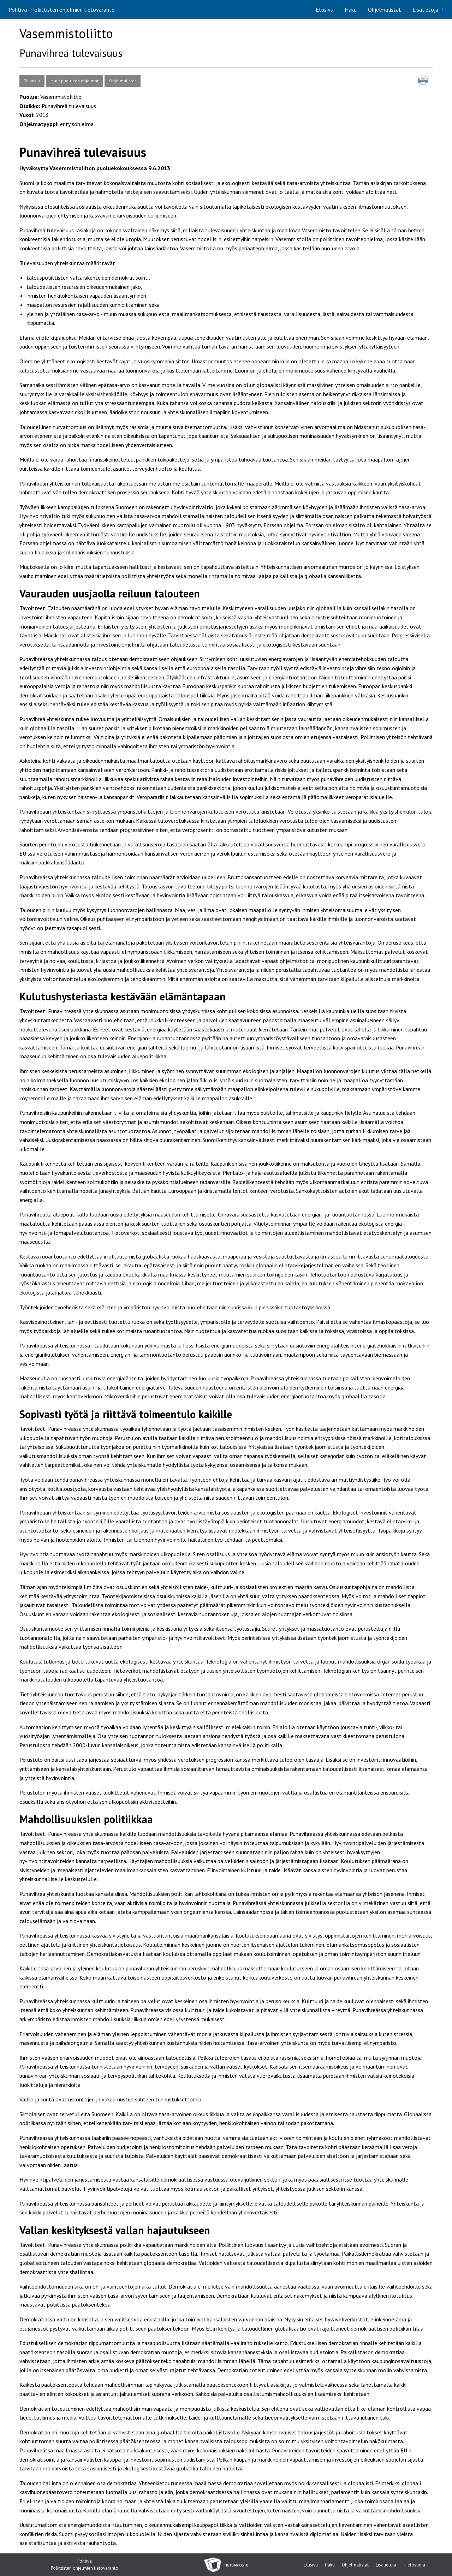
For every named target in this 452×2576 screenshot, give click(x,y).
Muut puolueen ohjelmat (74, 80)
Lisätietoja (425, 9)
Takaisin (32, 80)
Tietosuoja (414, 2565)
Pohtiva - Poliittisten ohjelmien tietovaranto (61, 9)
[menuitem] (324, 9)
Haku (351, 9)
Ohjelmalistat (384, 9)
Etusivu (324, 9)
